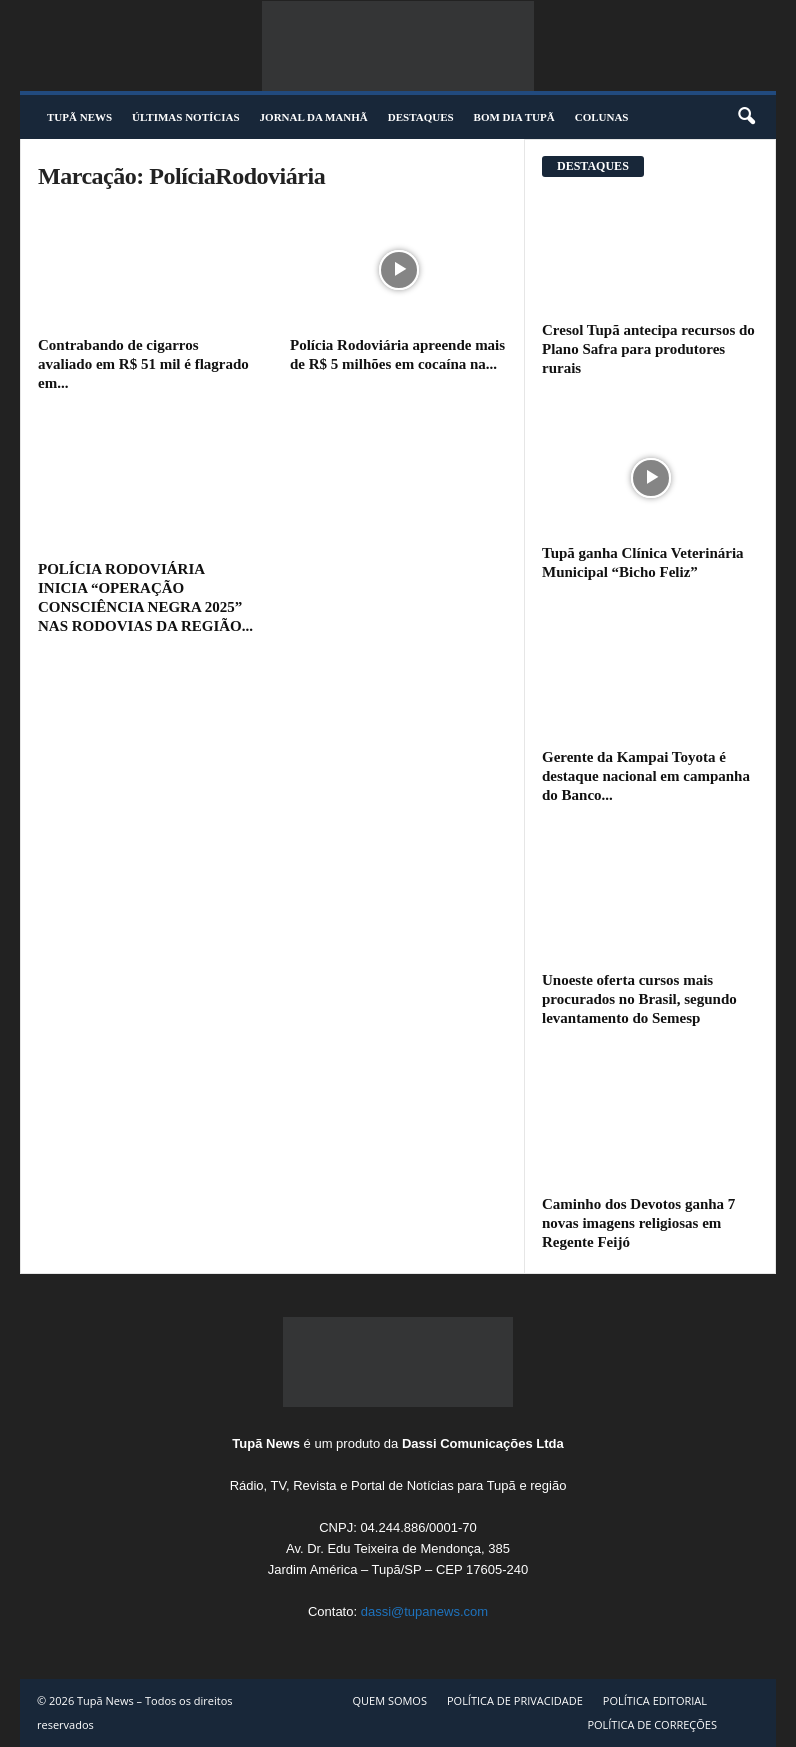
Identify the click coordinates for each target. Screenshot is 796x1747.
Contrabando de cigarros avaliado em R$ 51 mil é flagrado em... (143, 364)
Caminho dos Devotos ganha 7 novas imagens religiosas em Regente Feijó (638, 1223)
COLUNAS (602, 117)
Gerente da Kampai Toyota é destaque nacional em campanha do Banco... (646, 776)
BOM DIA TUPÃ (514, 117)
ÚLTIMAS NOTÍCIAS (186, 117)
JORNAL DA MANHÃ (314, 117)
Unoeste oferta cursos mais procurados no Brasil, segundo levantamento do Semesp (639, 999)
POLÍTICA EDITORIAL (655, 1700)
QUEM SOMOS (389, 1700)
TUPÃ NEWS (79, 117)
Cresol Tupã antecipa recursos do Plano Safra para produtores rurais (648, 349)
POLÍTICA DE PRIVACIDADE (515, 1700)
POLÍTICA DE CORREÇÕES (652, 1724)
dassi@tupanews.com (424, 1611)
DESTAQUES (421, 117)
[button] (746, 117)
